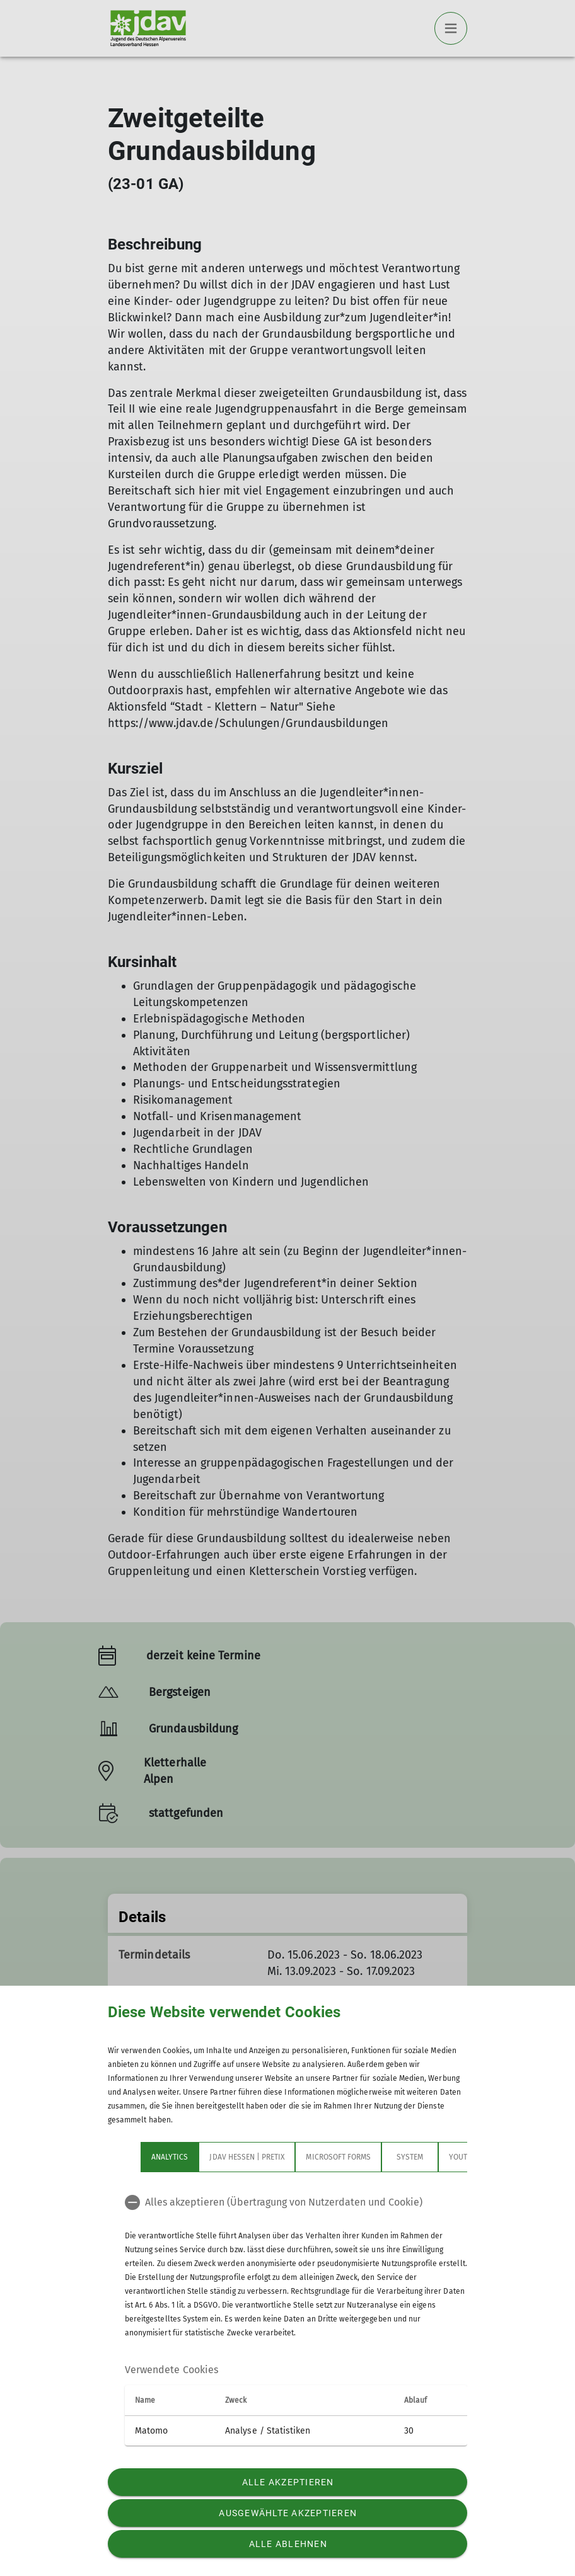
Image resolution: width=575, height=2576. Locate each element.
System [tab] (410, 2157)
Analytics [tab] (169, 2157)
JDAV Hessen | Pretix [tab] (246, 2157)
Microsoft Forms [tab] (338, 2157)
